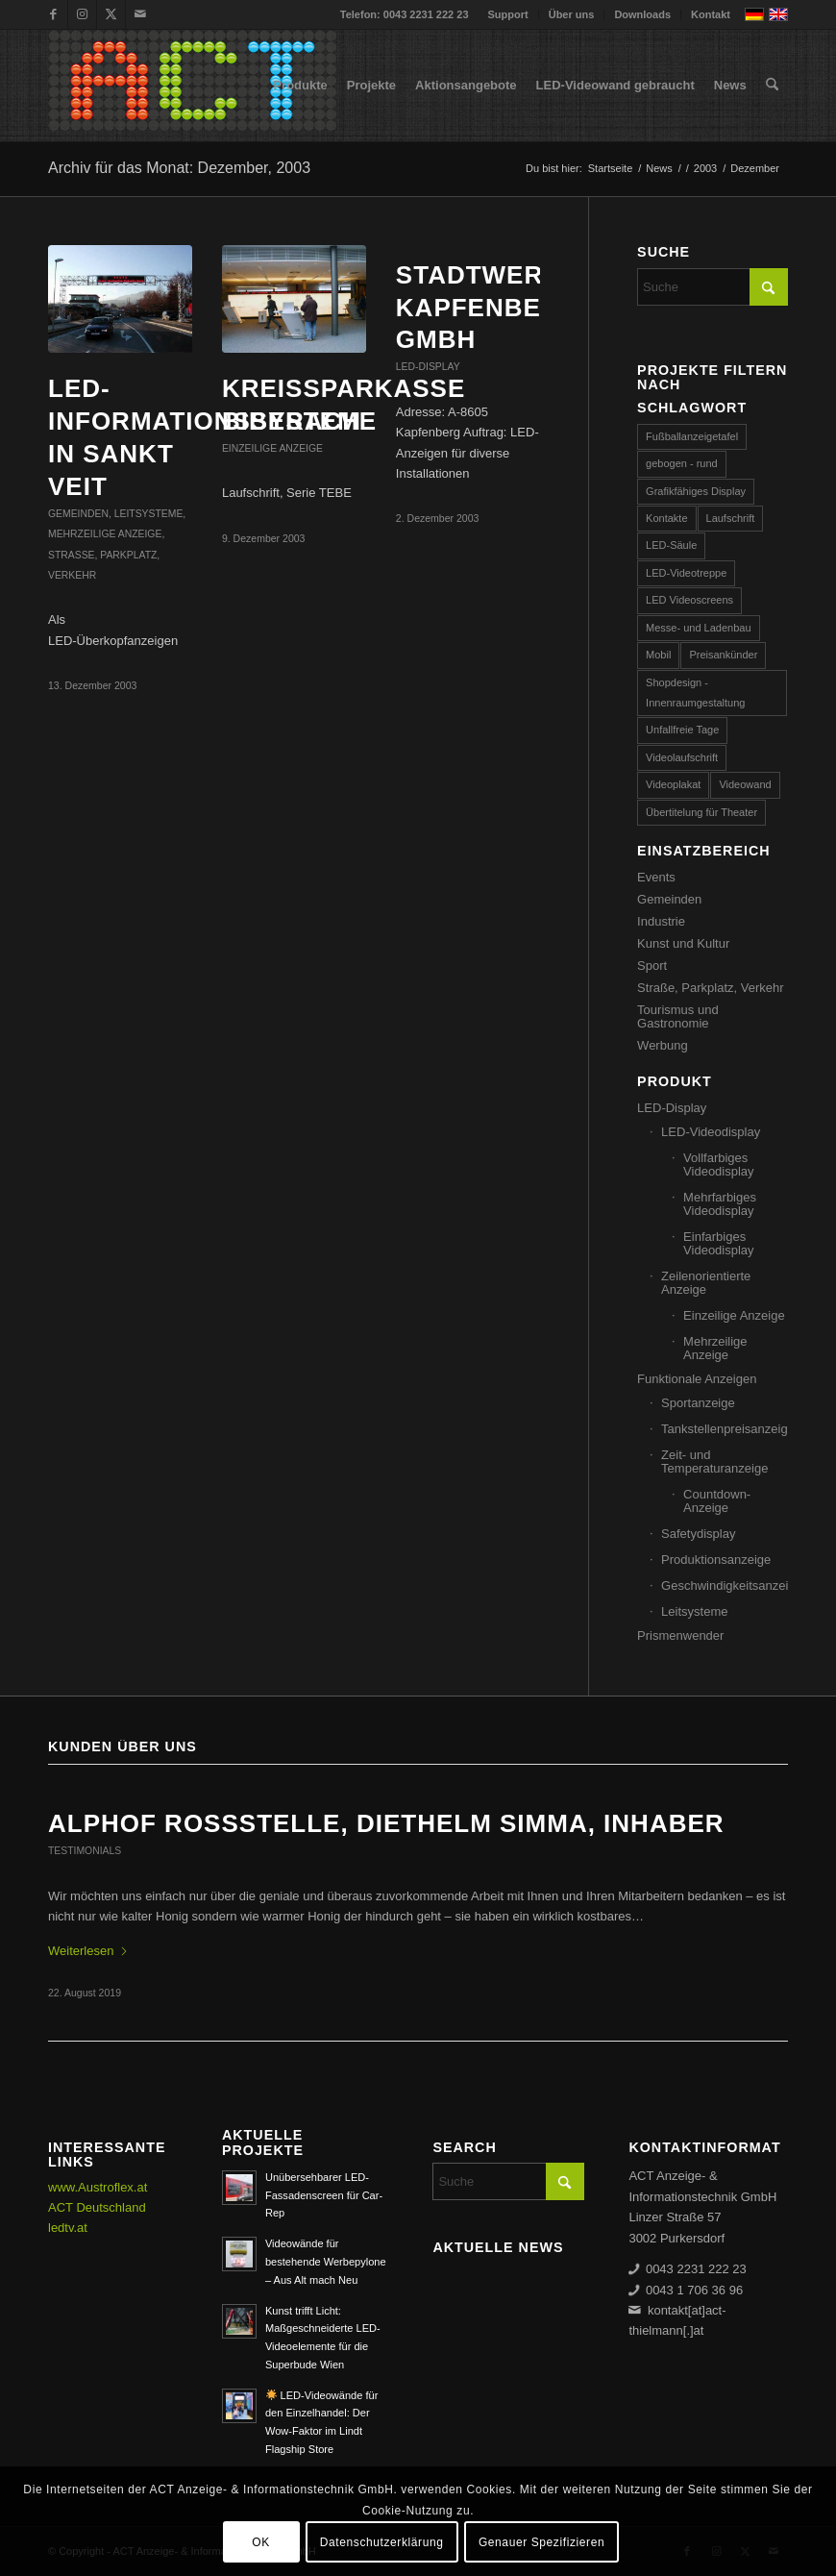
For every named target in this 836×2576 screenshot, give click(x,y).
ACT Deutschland (97, 2207)
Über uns (572, 14)
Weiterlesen (88, 1951)
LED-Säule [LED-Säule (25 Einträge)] (671, 545)
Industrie (661, 921)
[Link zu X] (111, 14)
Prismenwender (680, 1635)
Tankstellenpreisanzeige (724, 1429)
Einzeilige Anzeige (272, 448)
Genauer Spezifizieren (541, 2542)
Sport (652, 965)
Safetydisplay (698, 1533)
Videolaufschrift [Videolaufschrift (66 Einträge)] (682, 757)
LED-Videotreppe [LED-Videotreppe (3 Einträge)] (686, 573)
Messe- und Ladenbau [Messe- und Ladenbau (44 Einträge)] (698, 627)
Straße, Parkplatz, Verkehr (710, 987)
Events (656, 877)
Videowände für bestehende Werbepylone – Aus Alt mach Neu (325, 2262)
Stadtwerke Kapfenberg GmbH (488, 307)
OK (261, 2542)
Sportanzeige (698, 1403)
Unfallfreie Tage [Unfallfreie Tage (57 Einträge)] (682, 729)
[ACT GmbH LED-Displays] (192, 85)
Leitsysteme (149, 513)
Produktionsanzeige (716, 1559)
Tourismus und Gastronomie (678, 1016)
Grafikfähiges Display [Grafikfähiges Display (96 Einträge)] (696, 491)
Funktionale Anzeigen (696, 1379)
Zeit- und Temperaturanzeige (714, 1461)
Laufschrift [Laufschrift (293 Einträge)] (730, 518)
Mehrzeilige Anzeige (104, 534)
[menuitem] (509, 14)
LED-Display (428, 366)
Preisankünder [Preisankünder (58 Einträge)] (723, 654)
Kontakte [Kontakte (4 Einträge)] (666, 518)
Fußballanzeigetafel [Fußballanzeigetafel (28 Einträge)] (692, 436)
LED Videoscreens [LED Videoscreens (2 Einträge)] (689, 600)
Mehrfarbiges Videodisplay (719, 1204)
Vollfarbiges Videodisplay (718, 1164)
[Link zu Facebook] (53, 14)
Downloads (642, 14)
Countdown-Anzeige (716, 1501)
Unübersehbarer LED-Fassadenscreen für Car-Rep (323, 2195)
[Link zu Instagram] (82, 14)
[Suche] (772, 85)
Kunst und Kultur (683, 943)
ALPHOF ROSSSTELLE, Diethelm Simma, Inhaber (386, 1823)
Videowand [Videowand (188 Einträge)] (745, 784)
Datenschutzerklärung (382, 2542)
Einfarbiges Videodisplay (718, 1243)
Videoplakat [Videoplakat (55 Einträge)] (673, 784)
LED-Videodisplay (710, 1132)
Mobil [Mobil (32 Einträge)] (658, 654)
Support (508, 14)
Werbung (662, 1045)
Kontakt (710, 14)
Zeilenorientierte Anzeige (705, 1283)
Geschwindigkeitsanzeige (724, 1585)
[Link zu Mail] (140, 14)
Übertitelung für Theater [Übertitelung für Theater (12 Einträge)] (701, 812)
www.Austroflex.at (97, 2187)
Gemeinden (78, 513)
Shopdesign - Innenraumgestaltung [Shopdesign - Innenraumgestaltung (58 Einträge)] (695, 692)
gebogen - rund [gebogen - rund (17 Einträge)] (682, 463)
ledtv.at (67, 2227)
